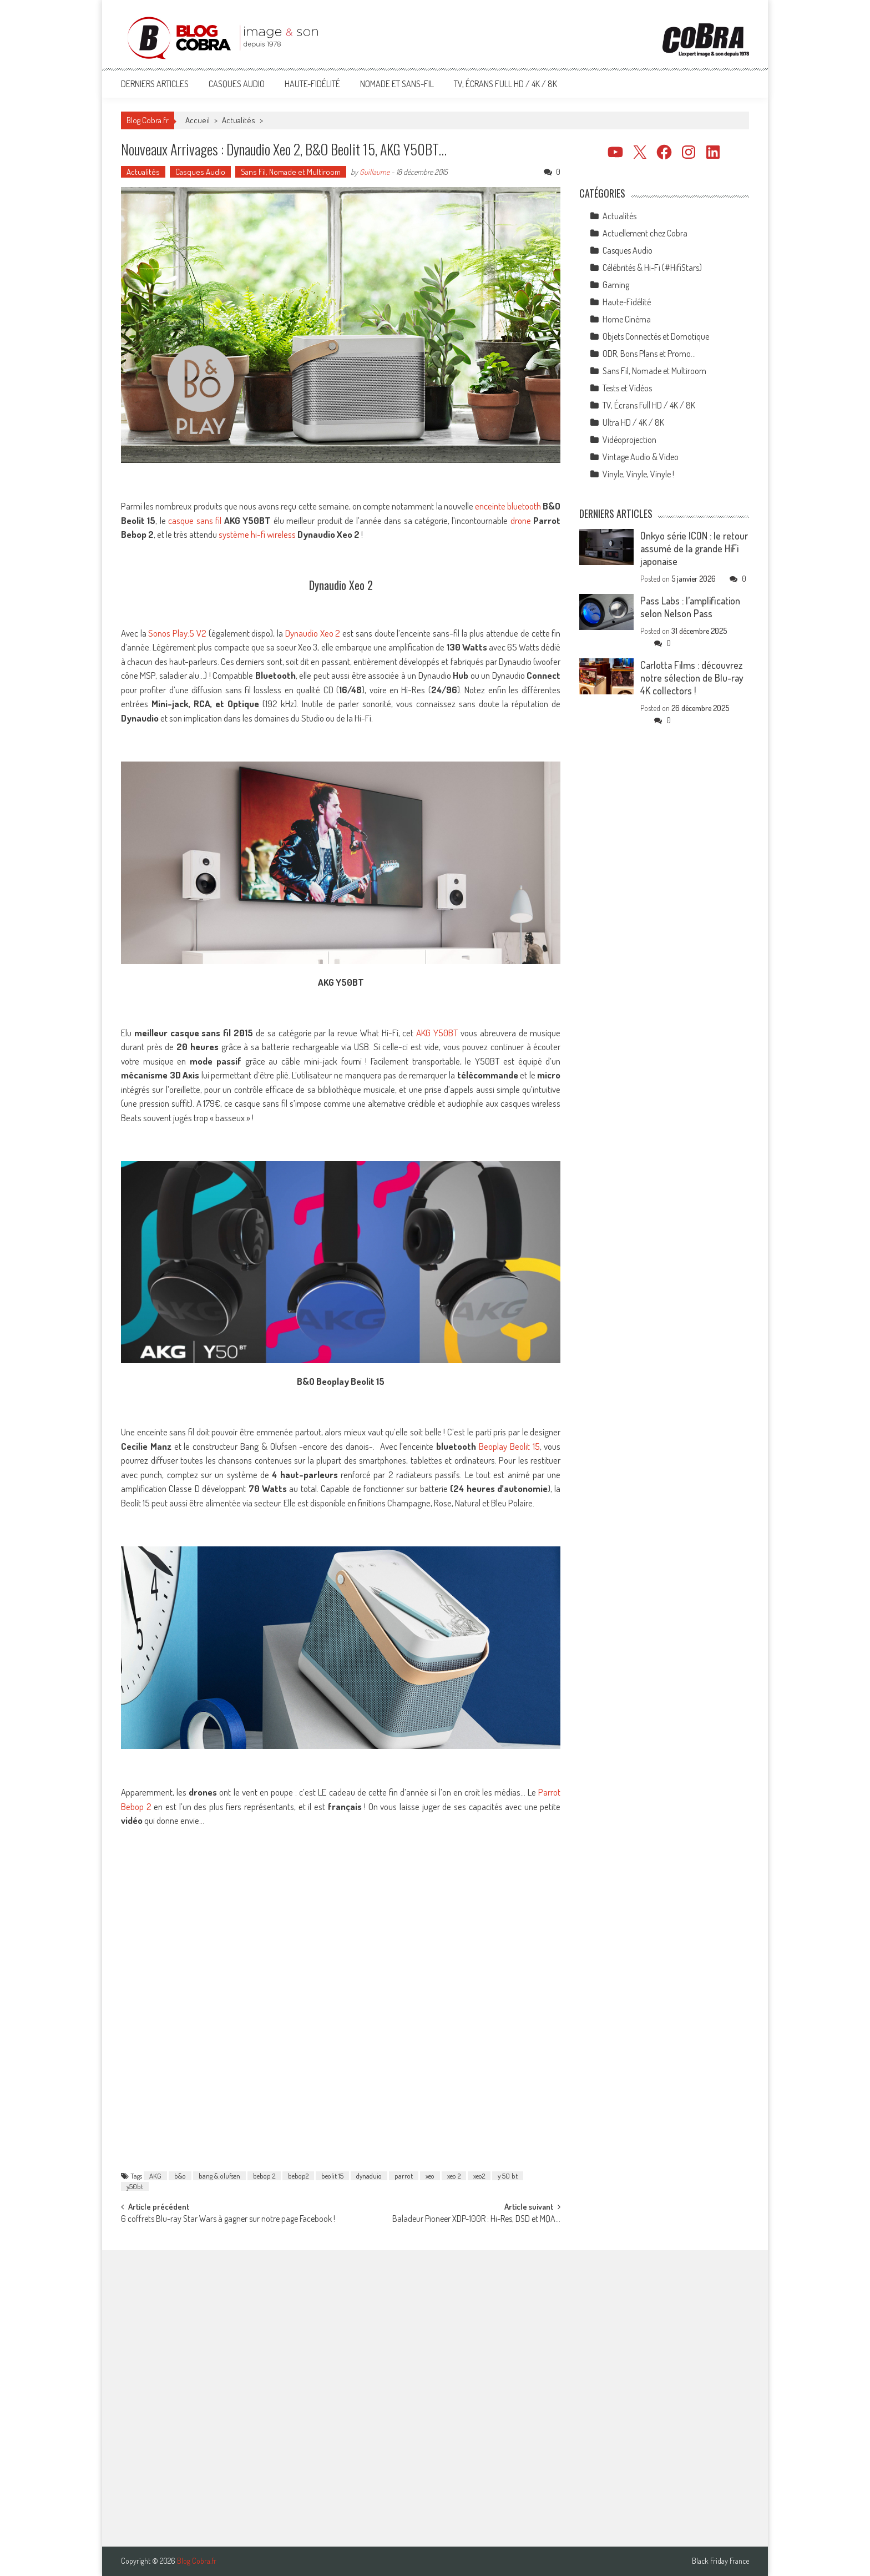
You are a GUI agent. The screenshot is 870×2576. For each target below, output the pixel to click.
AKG (155, 2175)
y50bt (135, 2186)
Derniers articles (155, 83)
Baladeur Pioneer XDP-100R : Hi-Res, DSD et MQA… (476, 2219)
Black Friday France (720, 2561)
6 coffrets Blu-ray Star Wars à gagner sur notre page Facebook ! (228, 2219)
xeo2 (479, 2175)
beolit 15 (332, 2175)
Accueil (197, 120)
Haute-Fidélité (312, 83)
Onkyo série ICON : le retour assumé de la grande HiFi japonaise (694, 548)
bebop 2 (264, 2175)
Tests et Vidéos (627, 388)
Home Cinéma (627, 319)
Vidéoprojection (629, 439)
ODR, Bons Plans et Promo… (649, 353)
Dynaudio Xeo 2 (312, 633)
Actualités (238, 120)
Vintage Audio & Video (641, 456)
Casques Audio (237, 83)
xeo (430, 2175)
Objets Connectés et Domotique (656, 336)
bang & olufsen (219, 2175)
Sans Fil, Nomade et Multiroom (291, 172)
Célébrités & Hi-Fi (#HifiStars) (652, 267)
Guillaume (375, 172)
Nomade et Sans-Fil (397, 83)
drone (520, 520)
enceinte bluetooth (508, 506)
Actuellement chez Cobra (645, 233)
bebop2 (298, 2175)
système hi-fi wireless (257, 534)
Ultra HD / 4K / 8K (633, 422)
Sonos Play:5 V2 (177, 633)
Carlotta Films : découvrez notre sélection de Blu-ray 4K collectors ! (691, 678)
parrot (403, 2175)
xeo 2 (454, 2175)
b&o (180, 2175)
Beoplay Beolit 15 (509, 1446)
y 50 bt (508, 2175)
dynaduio (369, 2175)
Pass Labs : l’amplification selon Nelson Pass (690, 606)
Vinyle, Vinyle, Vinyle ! (638, 474)
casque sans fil (194, 520)
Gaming (616, 284)
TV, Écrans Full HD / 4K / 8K (505, 83)
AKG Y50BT (437, 1033)
